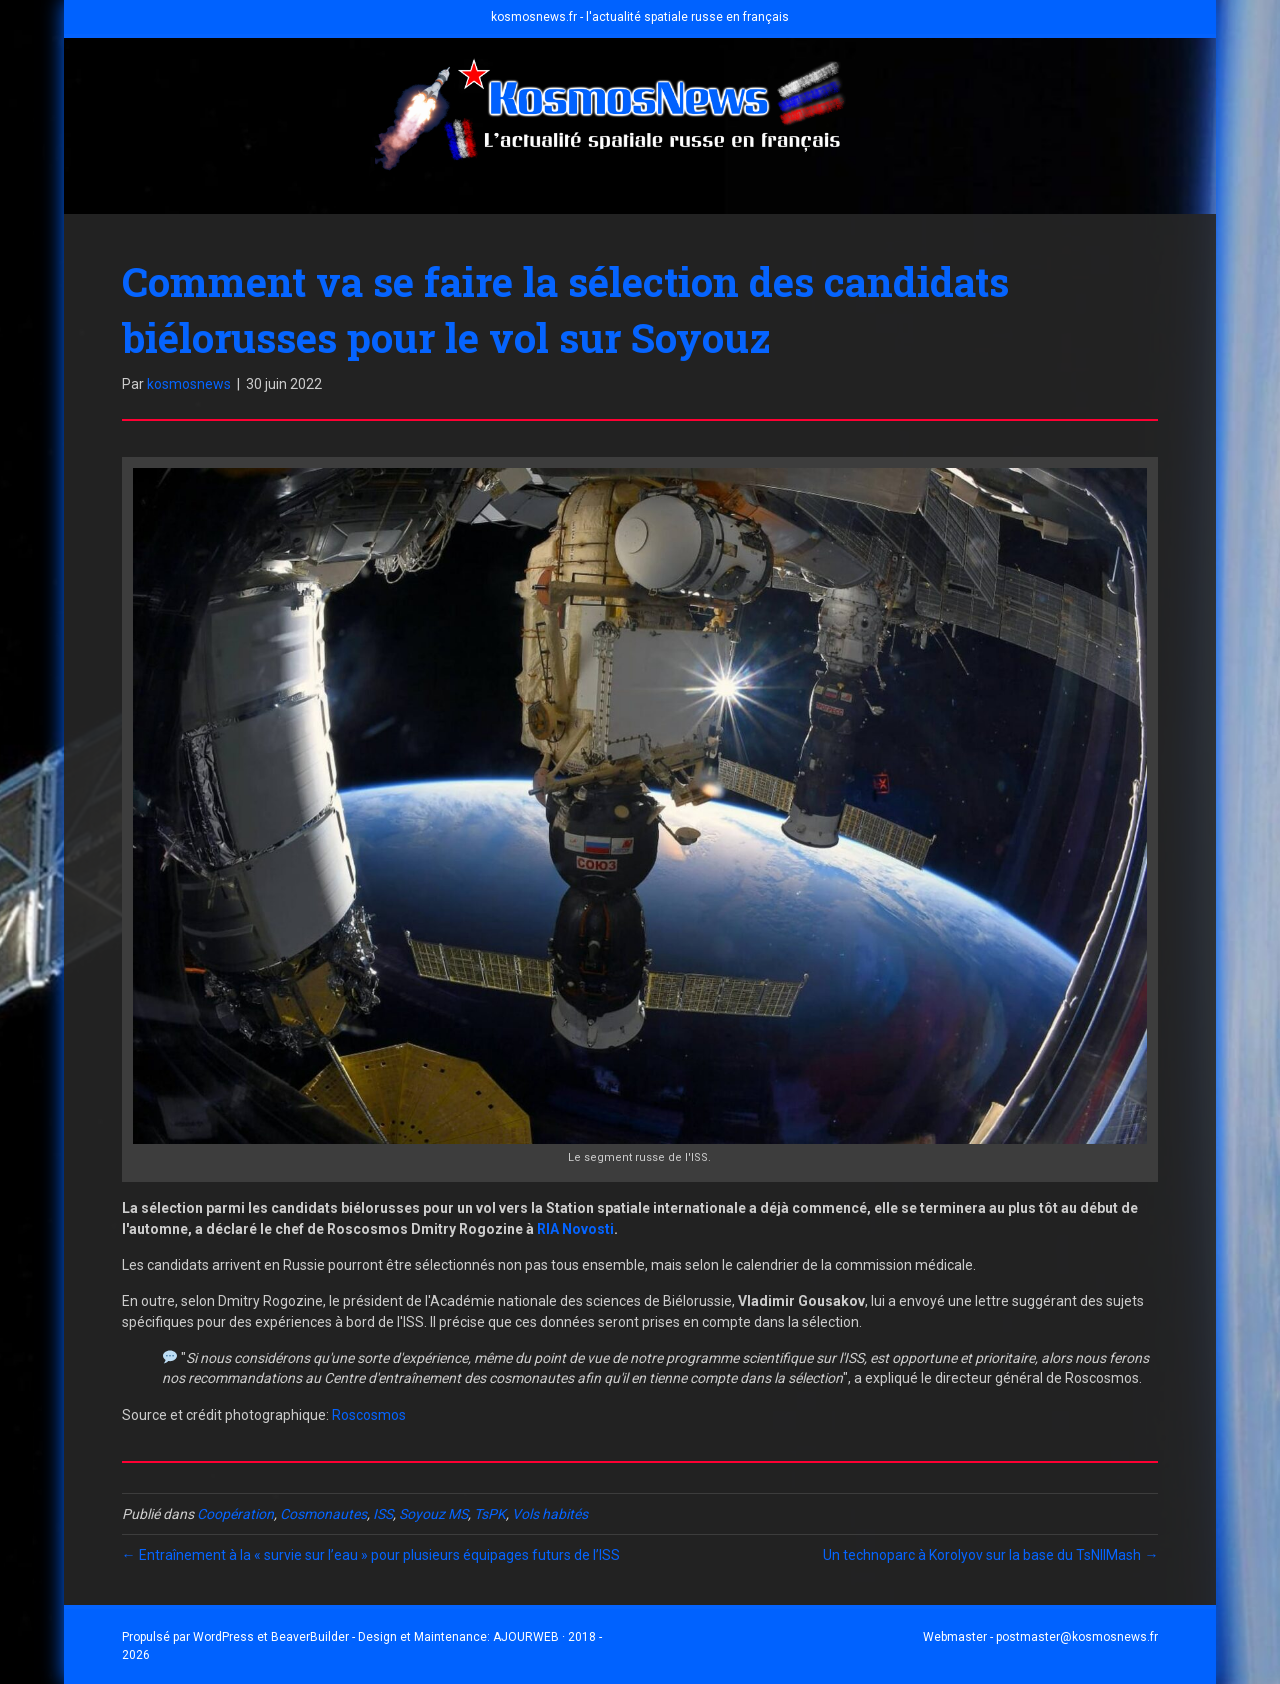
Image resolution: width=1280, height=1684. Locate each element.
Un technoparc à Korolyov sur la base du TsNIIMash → (990, 1555)
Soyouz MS (433, 1514)
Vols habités (550, 1514)
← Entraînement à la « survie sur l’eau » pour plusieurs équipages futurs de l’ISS (371, 1555)
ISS (383, 1514)
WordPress (223, 1637)
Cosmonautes (323, 1514)
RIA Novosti (575, 1229)
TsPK (490, 1514)
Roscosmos (369, 1415)
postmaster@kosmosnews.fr (1077, 1637)
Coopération (235, 1514)
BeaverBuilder (310, 1637)
